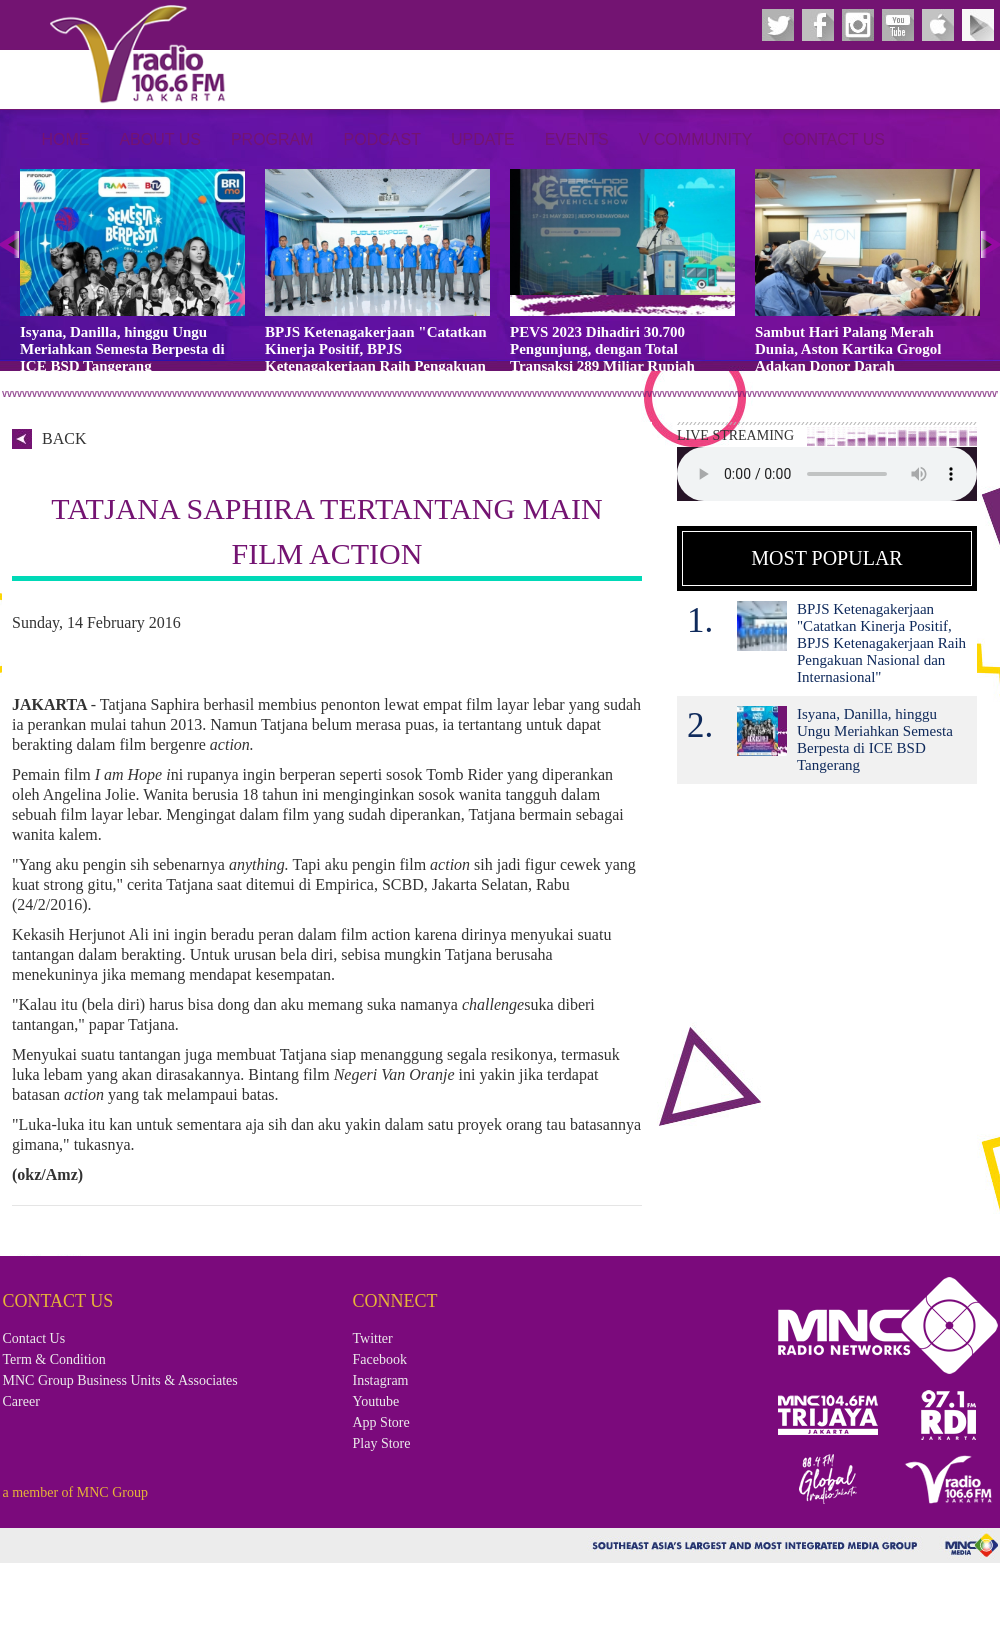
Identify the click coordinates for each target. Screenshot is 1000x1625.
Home (65, 139)
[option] (132, 272)
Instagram (381, 1380)
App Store (381, 1422)
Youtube (376, 1401)
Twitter (373, 1338)
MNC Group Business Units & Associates (120, 1380)
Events (577, 139)
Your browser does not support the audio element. (827, 474)
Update (483, 139)
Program (272, 139)
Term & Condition (54, 1359)
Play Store (382, 1443)
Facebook (380, 1359)
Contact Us (833, 139)
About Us (160, 139)
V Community (696, 139)
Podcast (382, 139)
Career (21, 1401)
